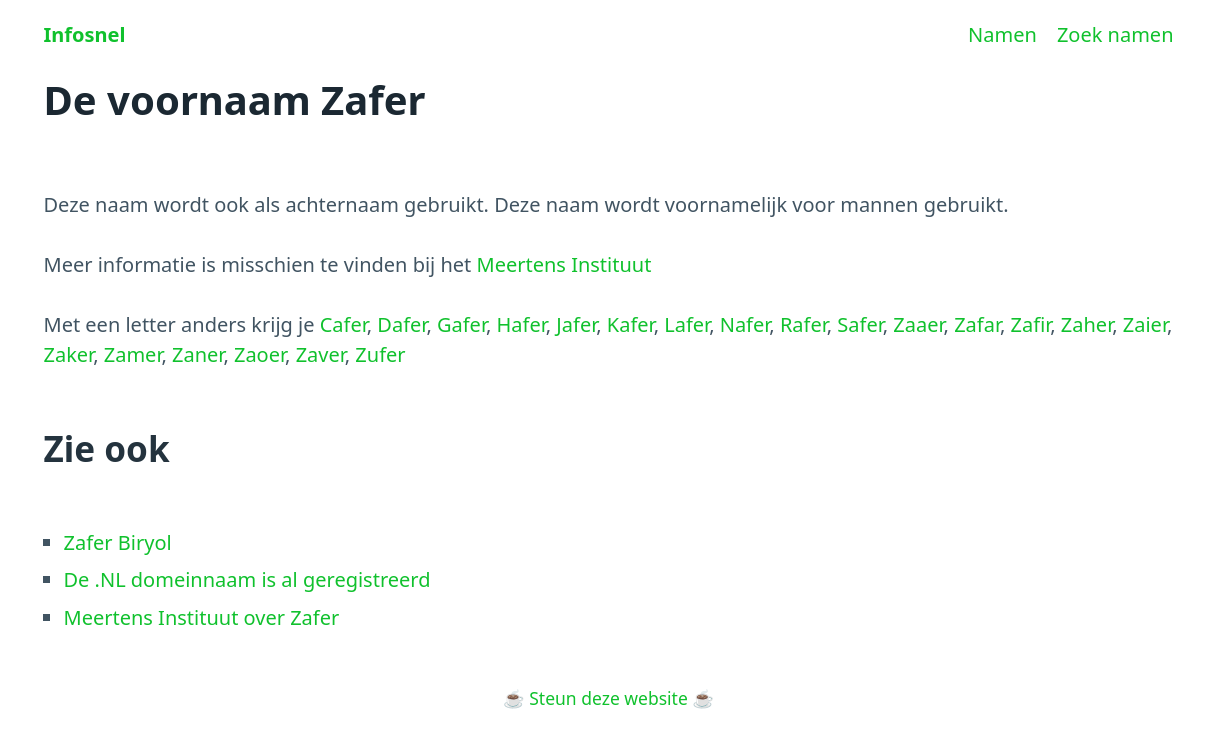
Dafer (401, 324)
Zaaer (918, 324)
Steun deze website (608, 698)
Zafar (977, 324)
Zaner (197, 354)
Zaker (69, 354)
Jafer (576, 324)
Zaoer (259, 354)
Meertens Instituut (564, 264)
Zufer (380, 354)
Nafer (745, 324)
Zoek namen (1115, 34)
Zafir (1031, 324)
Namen (1002, 34)
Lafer (686, 324)
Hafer (521, 324)
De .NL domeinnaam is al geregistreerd (247, 579)
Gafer (461, 324)
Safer (859, 324)
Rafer (803, 324)
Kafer (630, 324)
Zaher (1086, 324)
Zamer (133, 354)
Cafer (343, 324)
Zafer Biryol (118, 542)
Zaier (1145, 324)
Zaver (320, 354)
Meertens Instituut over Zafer (202, 617)
